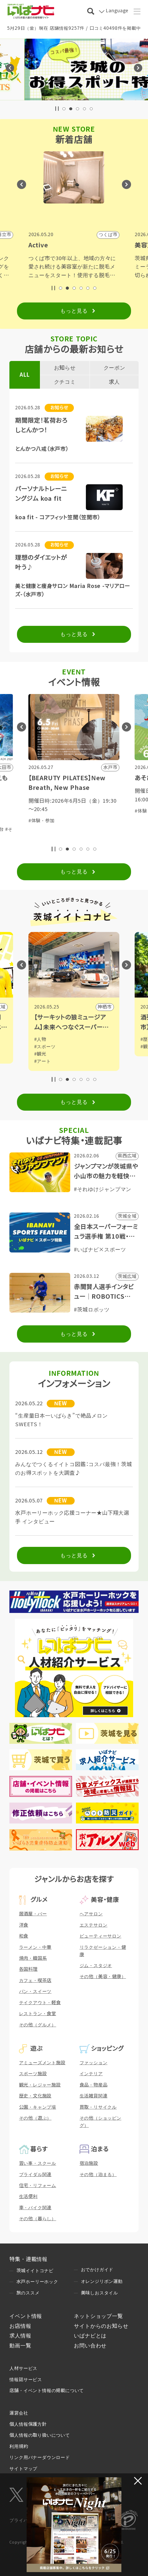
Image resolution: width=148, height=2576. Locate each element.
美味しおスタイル (99, 2292)
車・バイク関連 (35, 2207)
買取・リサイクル (98, 2107)
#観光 (45, 1054)
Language (117, 10)
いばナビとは (90, 2336)
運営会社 (18, 2413)
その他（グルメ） (37, 2024)
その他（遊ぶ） (35, 2118)
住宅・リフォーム (37, 2185)
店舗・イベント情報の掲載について (46, 2390)
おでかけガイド (97, 2269)
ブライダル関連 (35, 2174)
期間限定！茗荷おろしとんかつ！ (41, 425)
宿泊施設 (89, 2163)
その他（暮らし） (37, 2218)
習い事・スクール (37, 2163)
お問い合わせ (90, 2345)
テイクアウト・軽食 (40, 2002)
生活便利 (28, 2196)
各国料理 (28, 1969)
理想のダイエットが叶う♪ (41, 562)
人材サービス (23, 2368)
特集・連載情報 (28, 2259)
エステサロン (94, 1925)
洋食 (23, 1925)
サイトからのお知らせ (101, 2326)
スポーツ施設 (33, 2073)
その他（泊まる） (98, 2174)
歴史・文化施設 (35, 2096)
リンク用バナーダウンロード (39, 2457)
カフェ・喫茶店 (35, 1980)
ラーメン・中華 (35, 1947)
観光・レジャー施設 (40, 2085)
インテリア (91, 2073)
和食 (23, 1936)
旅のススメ (28, 2292)
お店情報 (20, 2326)
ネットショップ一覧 (98, 2316)
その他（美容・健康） (103, 1976)
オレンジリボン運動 (102, 2281)
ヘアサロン (91, 1913)
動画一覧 (20, 2345)
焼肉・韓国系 (33, 1958)
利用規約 (18, 2446)
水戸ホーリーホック (37, 2281)
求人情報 (20, 2336)
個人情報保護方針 (27, 2424)
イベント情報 (25, 2316)
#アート (47, 1061)
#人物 (45, 1039)
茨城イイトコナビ (35, 2270)
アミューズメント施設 (42, 2062)
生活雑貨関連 (94, 2096)
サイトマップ (23, 2468)
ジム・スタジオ (96, 1965)
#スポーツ (49, 1046)
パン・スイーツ (35, 1991)
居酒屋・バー (33, 1913)
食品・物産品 (94, 2085)
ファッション (94, 2062)
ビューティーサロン (100, 1936)
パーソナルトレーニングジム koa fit (41, 494)
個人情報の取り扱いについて (39, 2435)
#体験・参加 (46, 820)
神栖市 (109, 1007)
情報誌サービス (25, 2379)
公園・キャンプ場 (37, 2107)
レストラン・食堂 (37, 2013)
